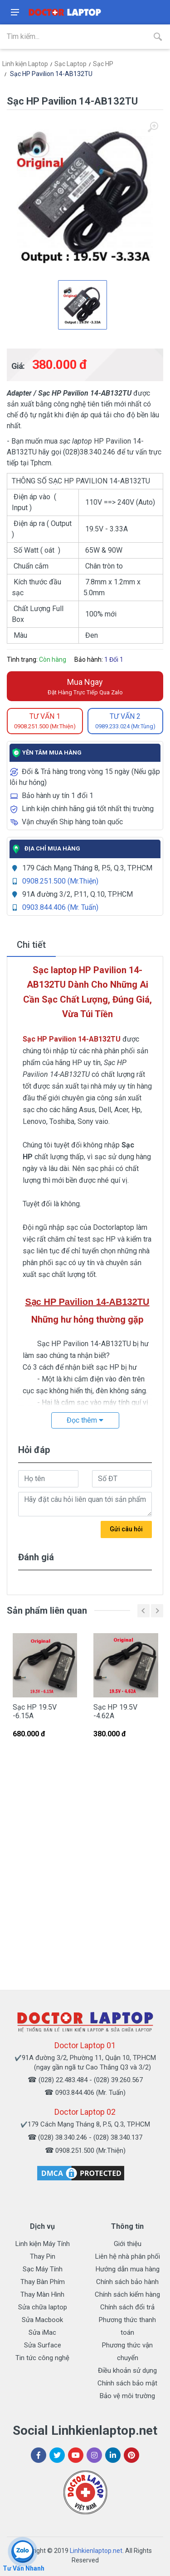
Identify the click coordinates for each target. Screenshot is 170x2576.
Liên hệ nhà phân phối (127, 2256)
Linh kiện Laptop (25, 63)
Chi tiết (31, 944)
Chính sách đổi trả (127, 2307)
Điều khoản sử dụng (127, 2370)
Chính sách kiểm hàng (127, 2294)
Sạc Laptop (70, 63)
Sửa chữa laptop (42, 2307)
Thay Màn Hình (42, 2294)
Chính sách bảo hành (127, 2282)
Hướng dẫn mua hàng (128, 2269)
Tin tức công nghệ (42, 2358)
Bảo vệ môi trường (127, 2396)
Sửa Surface (42, 2345)
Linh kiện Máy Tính (42, 2244)
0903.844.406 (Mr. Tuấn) (60, 907)
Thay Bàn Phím (42, 2282)
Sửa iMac (42, 2332)
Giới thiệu (127, 2244)
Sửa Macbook (42, 2320)
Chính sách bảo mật (127, 2383)
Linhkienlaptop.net (96, 2550)
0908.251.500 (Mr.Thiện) (60, 881)
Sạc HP (103, 63)
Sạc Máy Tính (43, 2269)
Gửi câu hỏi (126, 1529)
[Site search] (73, 36)
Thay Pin (42, 2256)
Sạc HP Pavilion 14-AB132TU (50, 73)
